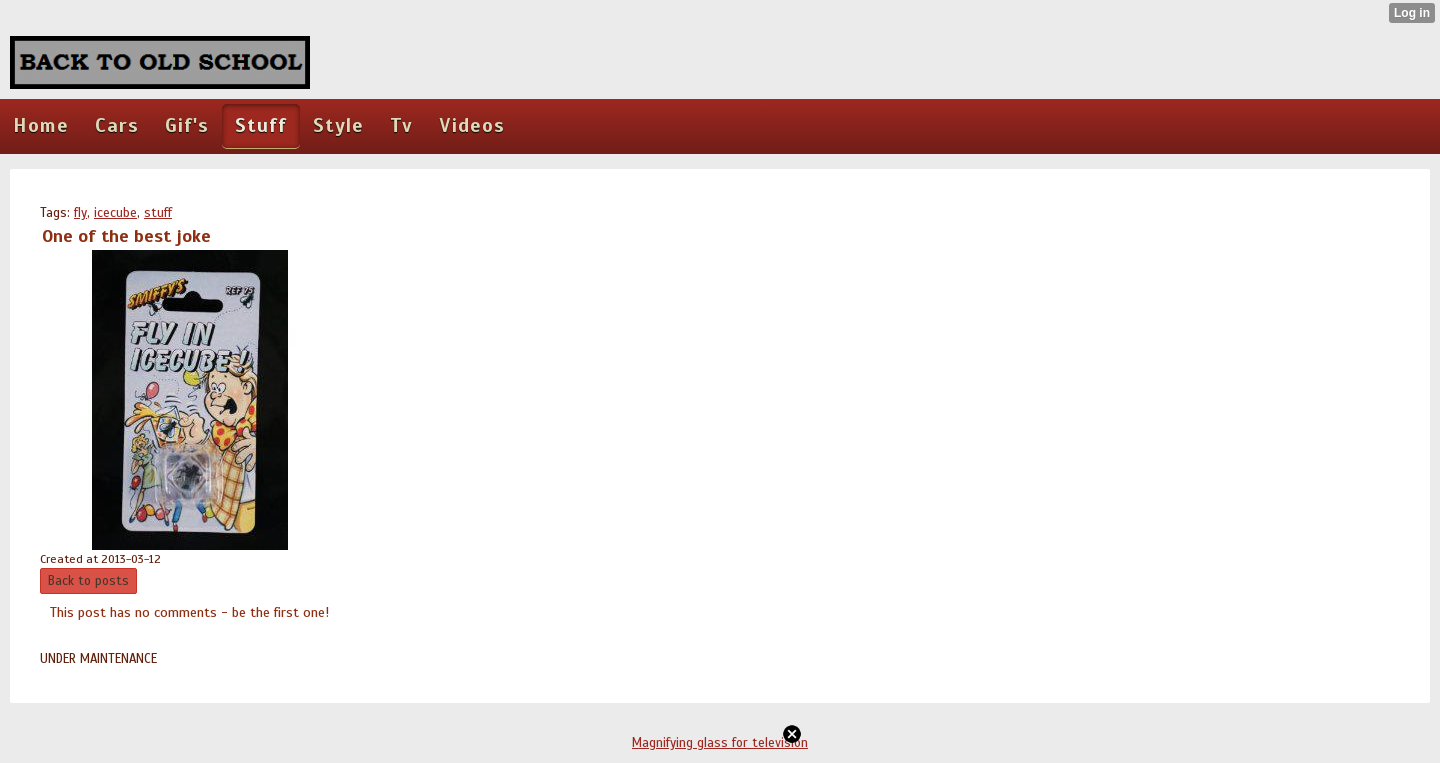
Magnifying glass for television (720, 743)
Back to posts (88, 581)
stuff (158, 213)
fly (80, 213)
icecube (115, 213)
